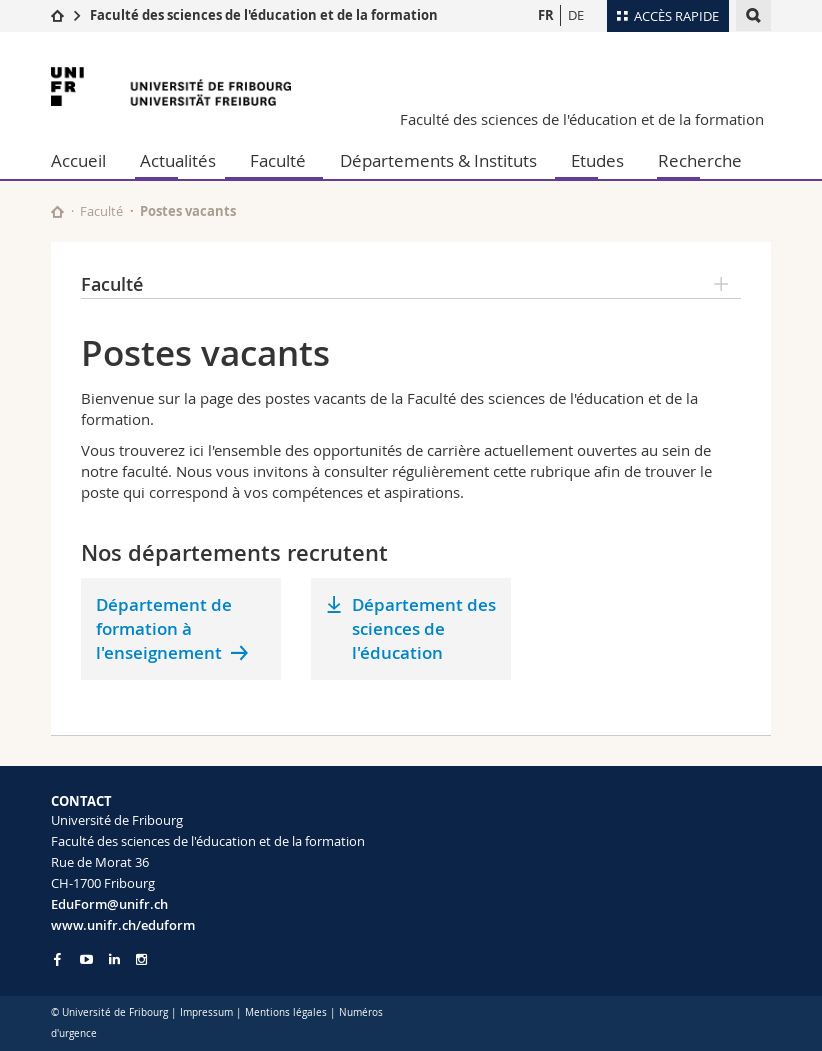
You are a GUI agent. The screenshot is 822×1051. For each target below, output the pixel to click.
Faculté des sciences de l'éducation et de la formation (264, 15)
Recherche (700, 160)
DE (576, 15)
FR (546, 15)
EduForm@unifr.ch (109, 904)
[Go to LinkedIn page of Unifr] (114, 959)
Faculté (278, 160)
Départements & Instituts (438, 160)
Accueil (78, 160)
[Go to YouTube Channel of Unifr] (86, 959)
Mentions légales (286, 1012)
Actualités (178, 160)
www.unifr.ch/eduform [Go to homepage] (123, 925)
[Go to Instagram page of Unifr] (141, 959)
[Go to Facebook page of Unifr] (57, 959)
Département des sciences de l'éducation (424, 628)
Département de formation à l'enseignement (164, 628)
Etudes (597, 160)
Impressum (206, 1012)
